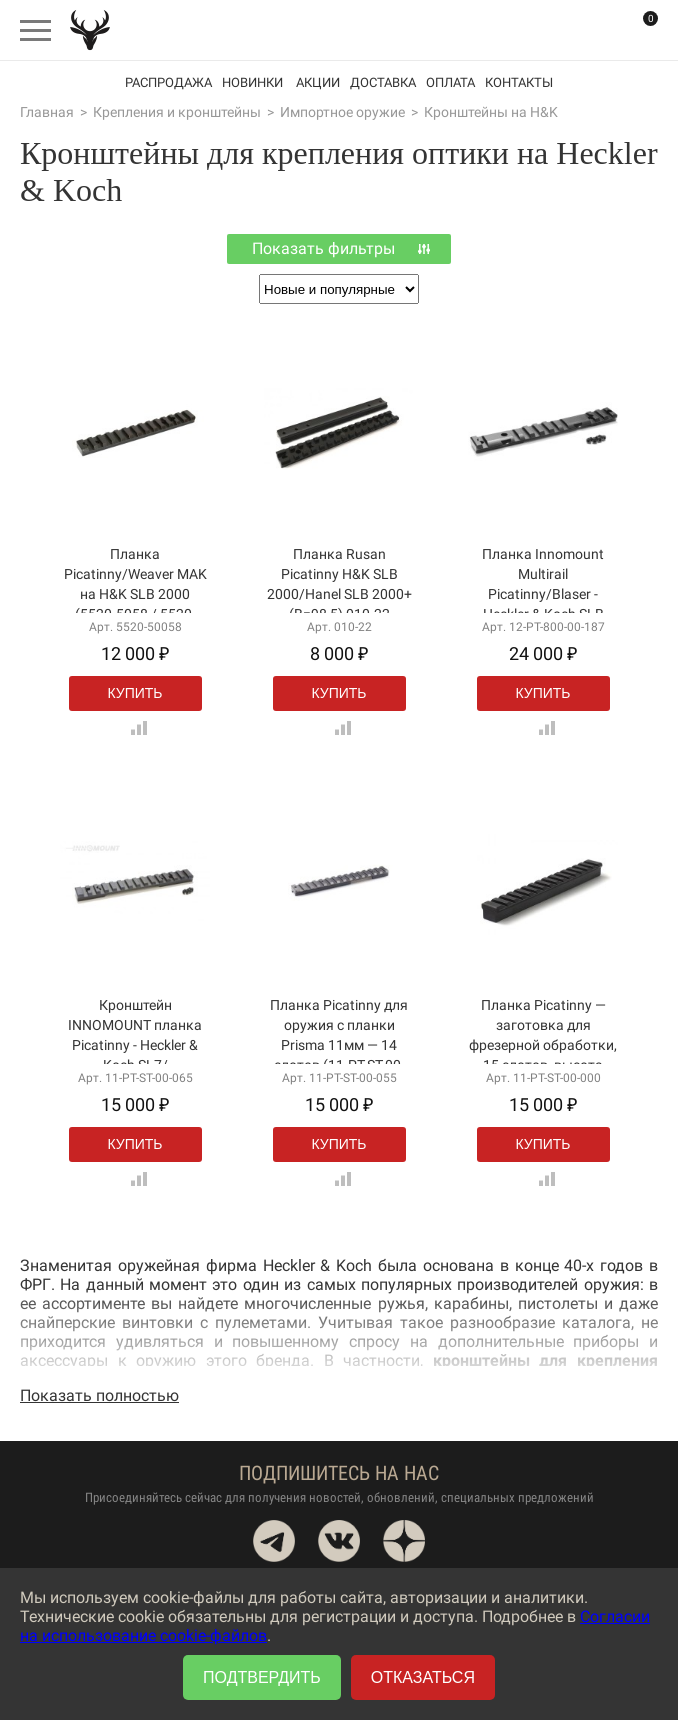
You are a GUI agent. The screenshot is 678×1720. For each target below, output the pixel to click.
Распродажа (168, 82)
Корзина (638, 30)
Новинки (252, 82)
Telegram (274, 1541)
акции (318, 82)
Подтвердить (262, 1677)
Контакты (519, 82)
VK (339, 1541)
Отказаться (423, 1677)
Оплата (450, 82)
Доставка (383, 82)
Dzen (404, 1541)
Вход (598, 29)
